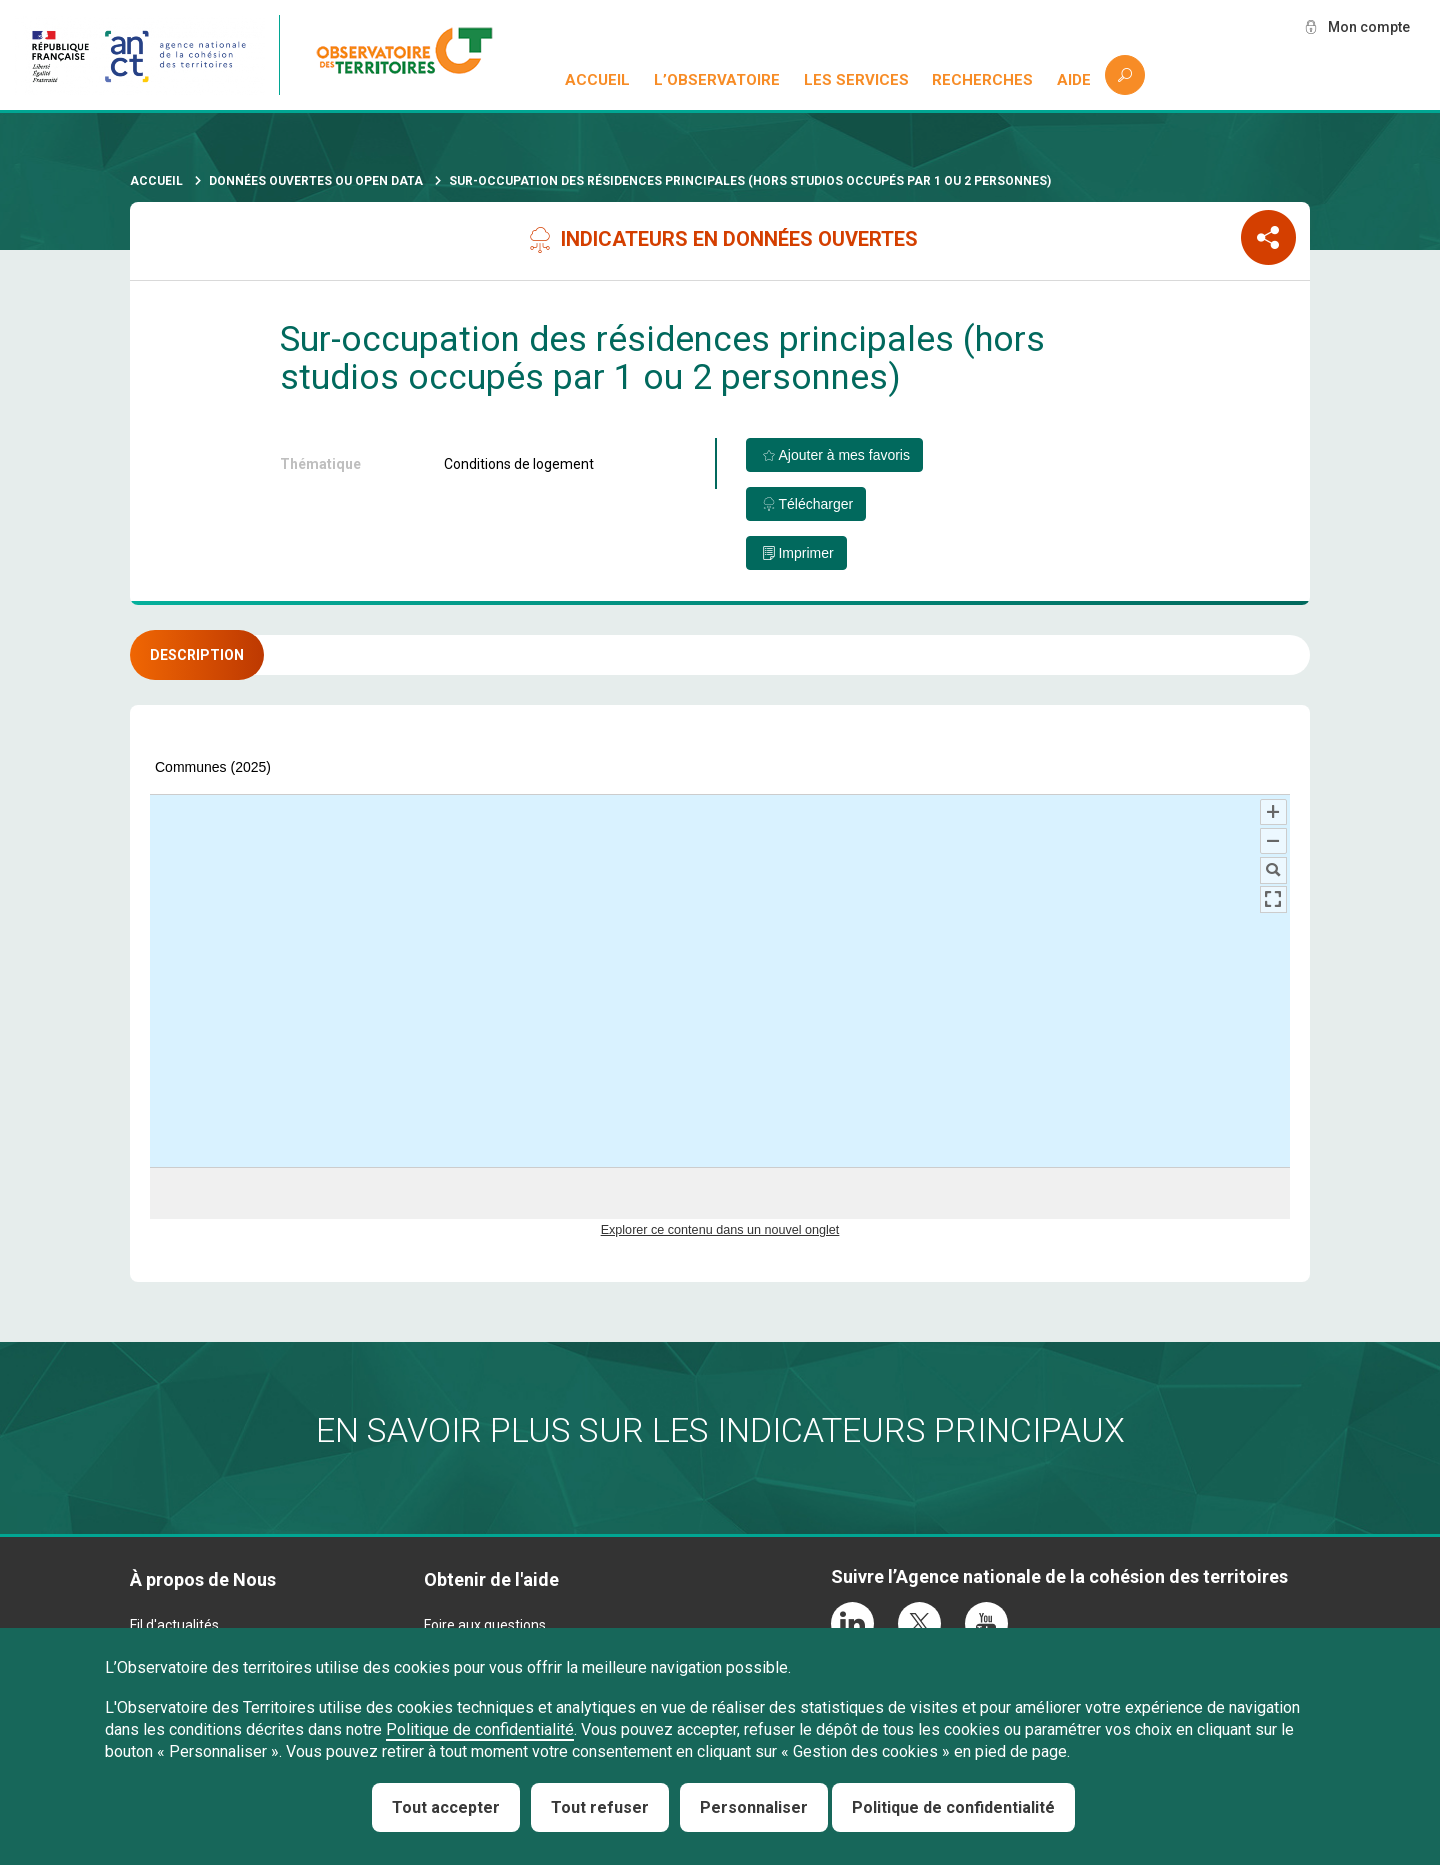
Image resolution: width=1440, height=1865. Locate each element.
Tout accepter (446, 1807)
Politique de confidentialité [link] (953, 1807)
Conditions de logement (519, 464)
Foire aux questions (485, 1625)
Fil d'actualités (174, 1625)
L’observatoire (717, 80)
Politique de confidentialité (480, 1729)
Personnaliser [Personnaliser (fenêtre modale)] (754, 1807)
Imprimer (805, 553)
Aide (1074, 80)
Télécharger (815, 504)
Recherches (982, 80)
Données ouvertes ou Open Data (316, 181)
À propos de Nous (203, 1579)
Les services (856, 80)
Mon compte (1369, 27)
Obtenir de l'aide (491, 1579)
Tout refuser (600, 1807)
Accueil (597, 80)
